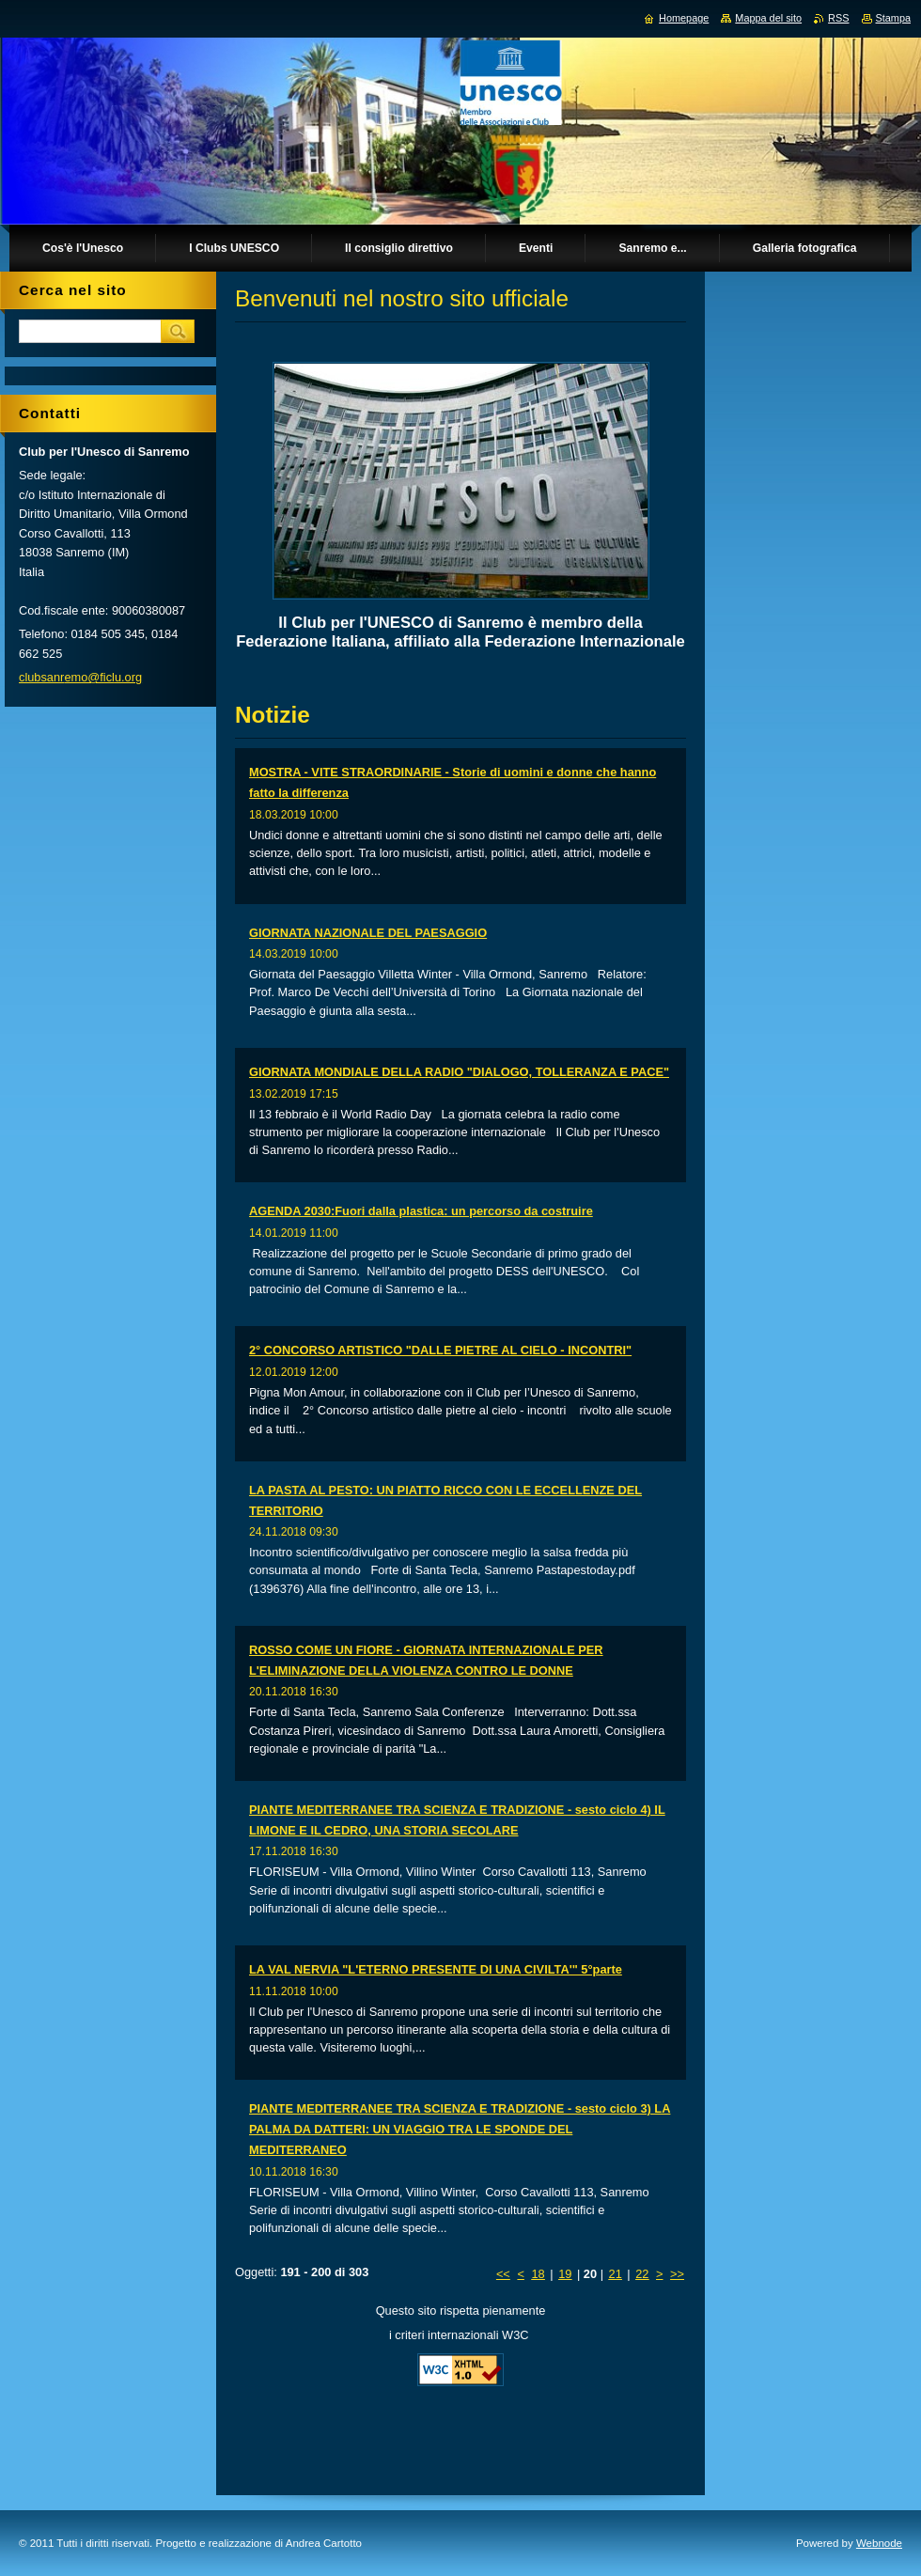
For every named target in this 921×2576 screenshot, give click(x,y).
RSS (838, 17)
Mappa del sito (768, 17)
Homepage (684, 17)
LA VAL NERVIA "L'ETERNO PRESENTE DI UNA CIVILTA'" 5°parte (435, 1969)
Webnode (879, 2543)
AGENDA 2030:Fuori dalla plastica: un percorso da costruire (421, 1211)
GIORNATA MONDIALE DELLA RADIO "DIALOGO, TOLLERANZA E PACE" (459, 1072)
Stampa (893, 17)
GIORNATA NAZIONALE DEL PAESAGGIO (368, 933)
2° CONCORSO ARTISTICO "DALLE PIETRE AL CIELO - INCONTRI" (440, 1350)
